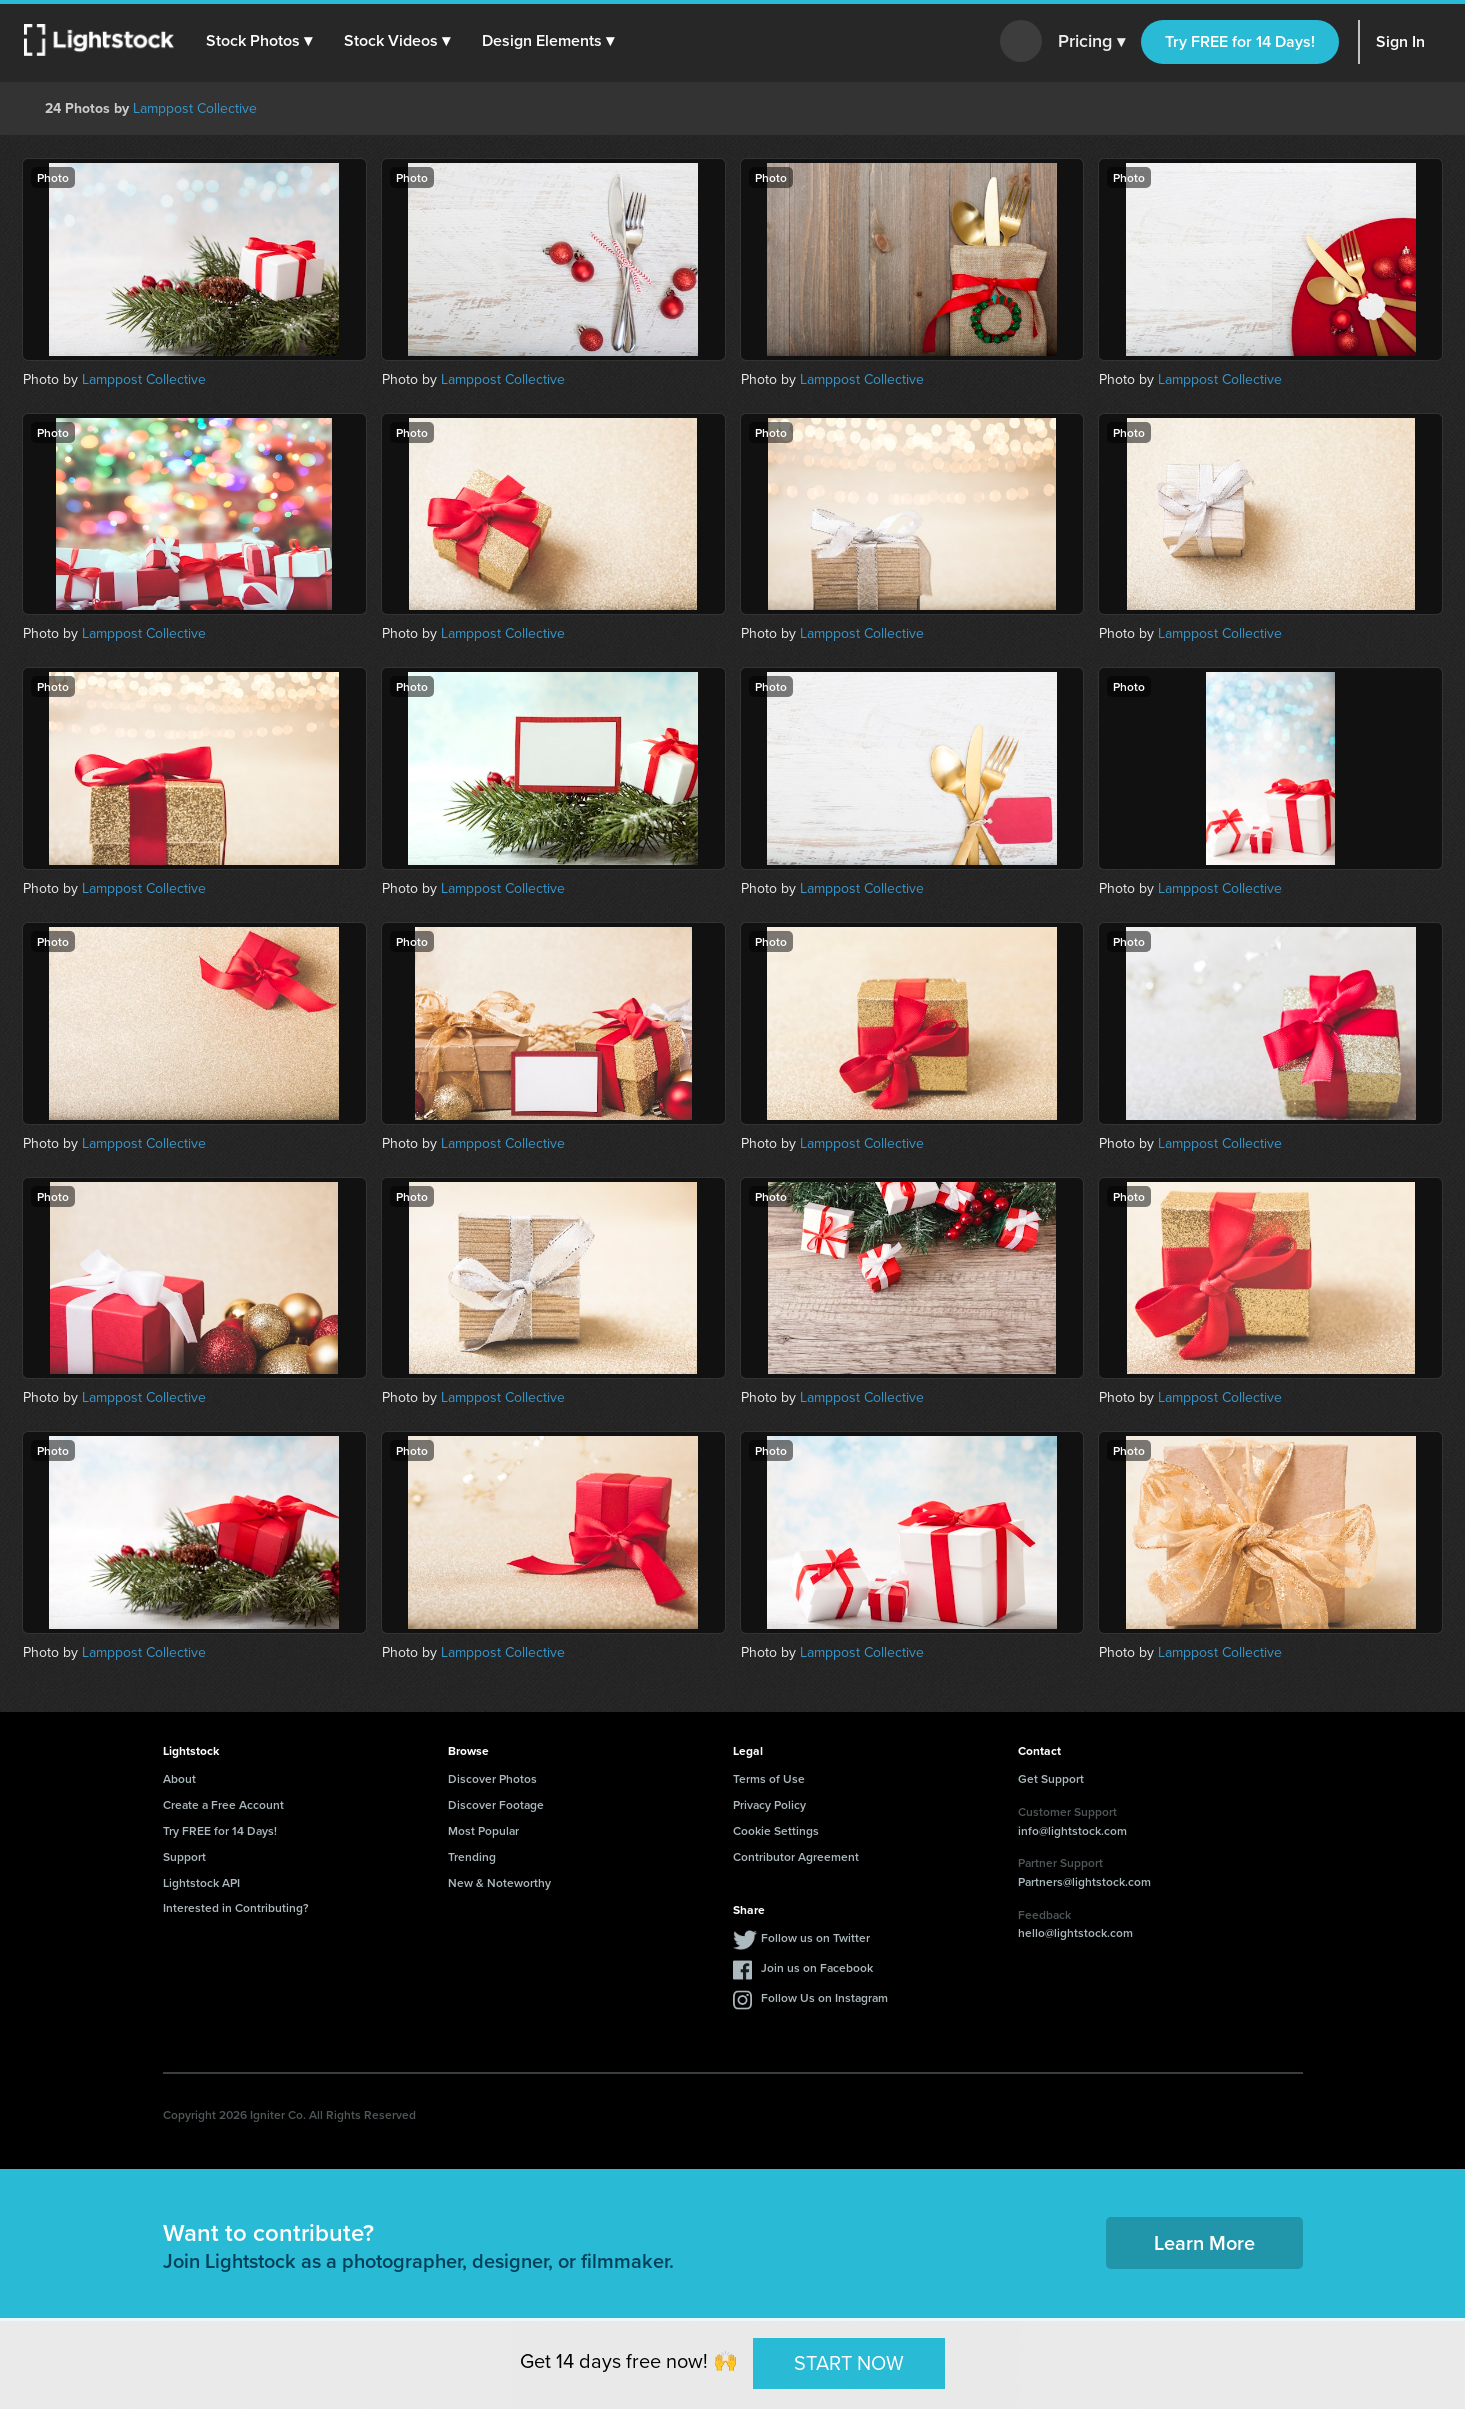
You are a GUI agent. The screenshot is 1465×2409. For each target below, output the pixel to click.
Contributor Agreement (796, 1856)
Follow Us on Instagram (824, 1997)
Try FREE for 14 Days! (1240, 41)
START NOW (849, 2363)
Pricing (1091, 42)
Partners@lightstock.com (1084, 1881)
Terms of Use (769, 1778)
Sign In (1400, 41)
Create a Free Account (223, 1804)
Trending (472, 1856)
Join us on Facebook (817, 1967)
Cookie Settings (776, 1830)
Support (184, 1856)
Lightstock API (201, 1882)
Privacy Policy (769, 1804)
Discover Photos (492, 1778)
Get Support (1051, 1778)
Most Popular (483, 1830)
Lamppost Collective (195, 108)
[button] (259, 41)
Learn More (1204, 2242)
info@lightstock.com (1072, 1830)
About (179, 1778)
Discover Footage (496, 1804)
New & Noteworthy (499, 1882)
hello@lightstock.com (1075, 1932)
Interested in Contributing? (236, 1907)
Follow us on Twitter (815, 1937)
